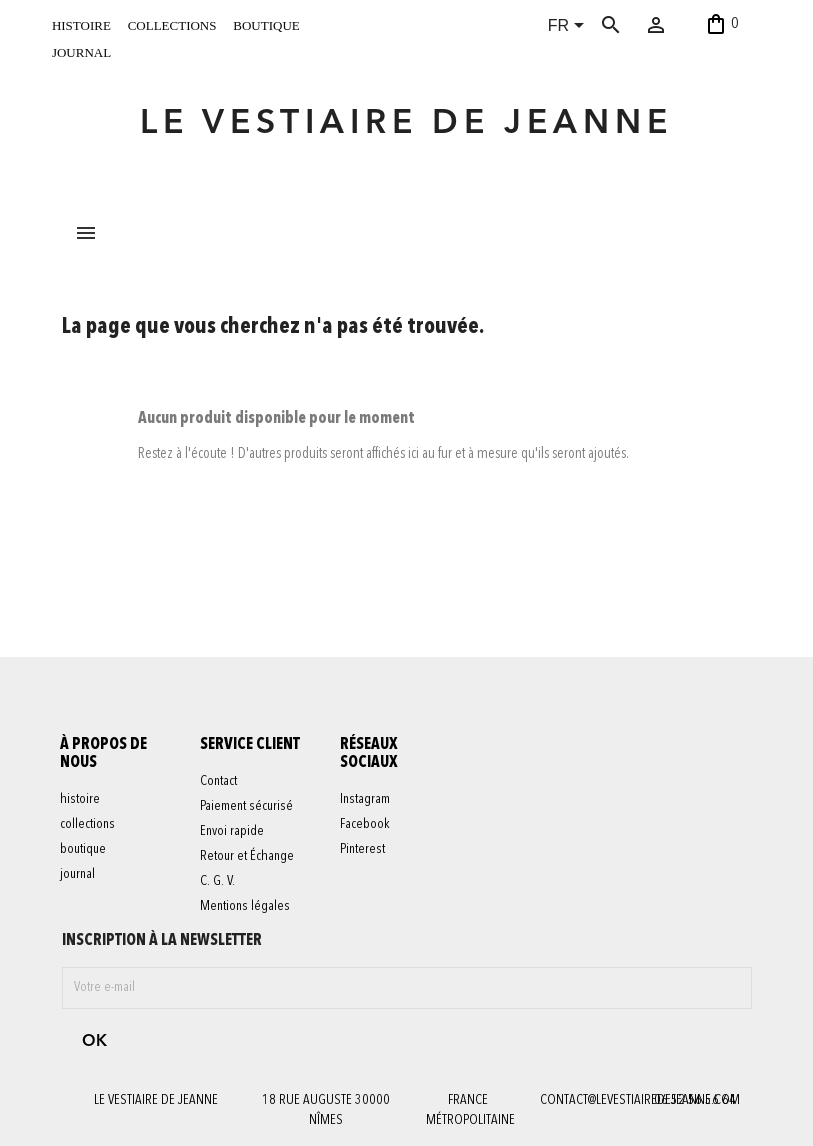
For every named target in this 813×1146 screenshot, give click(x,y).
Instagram (366, 801)
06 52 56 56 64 (695, 1100)
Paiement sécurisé (247, 808)
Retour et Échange (248, 858)
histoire (81, 24)
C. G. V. (218, 883)
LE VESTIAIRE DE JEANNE (406, 124)
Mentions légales (246, 908)
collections (172, 24)
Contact (219, 783)
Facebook (366, 826)
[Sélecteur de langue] (570, 27)
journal (81, 51)
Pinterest (363, 851)
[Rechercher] (631, 25)
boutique (266, 24)
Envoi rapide (233, 833)
